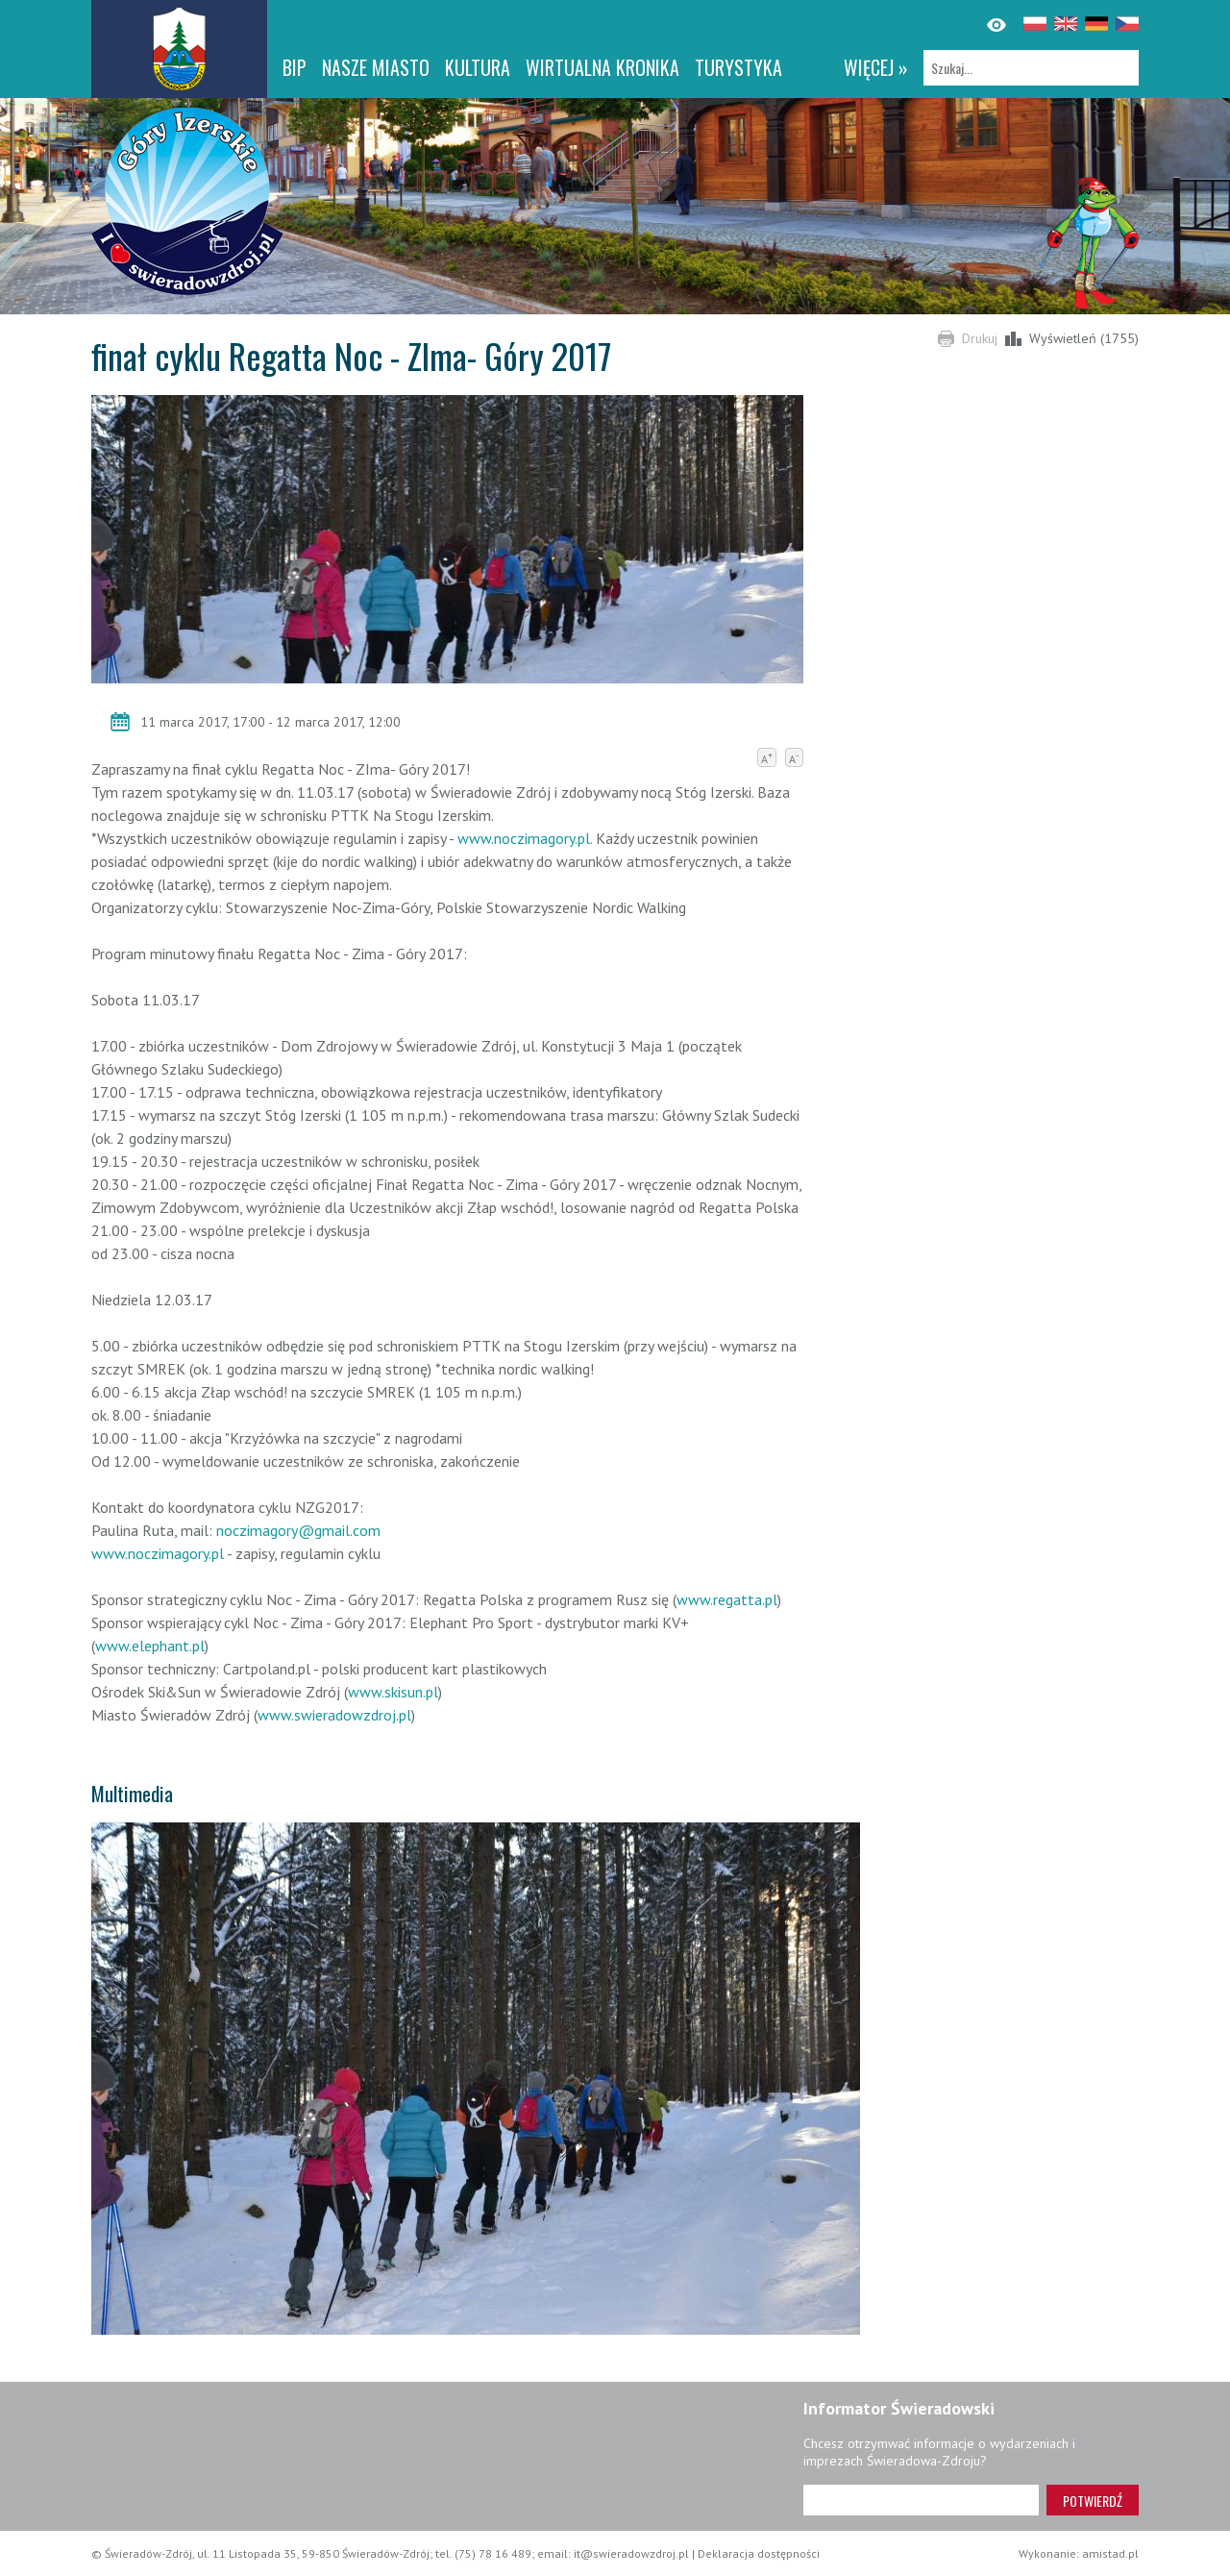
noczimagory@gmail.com (298, 1530)
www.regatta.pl (726, 1599)
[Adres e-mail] (921, 2500)
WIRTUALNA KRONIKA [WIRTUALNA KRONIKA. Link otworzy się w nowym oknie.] (602, 67)
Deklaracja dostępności (759, 2553)
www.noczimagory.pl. (524, 838)
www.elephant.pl (150, 1645)
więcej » (876, 67)
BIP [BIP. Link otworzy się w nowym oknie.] (295, 67)
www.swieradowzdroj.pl (334, 1714)
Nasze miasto (376, 67)
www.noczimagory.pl (157, 1553)
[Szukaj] (1031, 68)
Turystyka (738, 67)
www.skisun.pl (393, 1691)
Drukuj (979, 338)
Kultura (477, 67)
